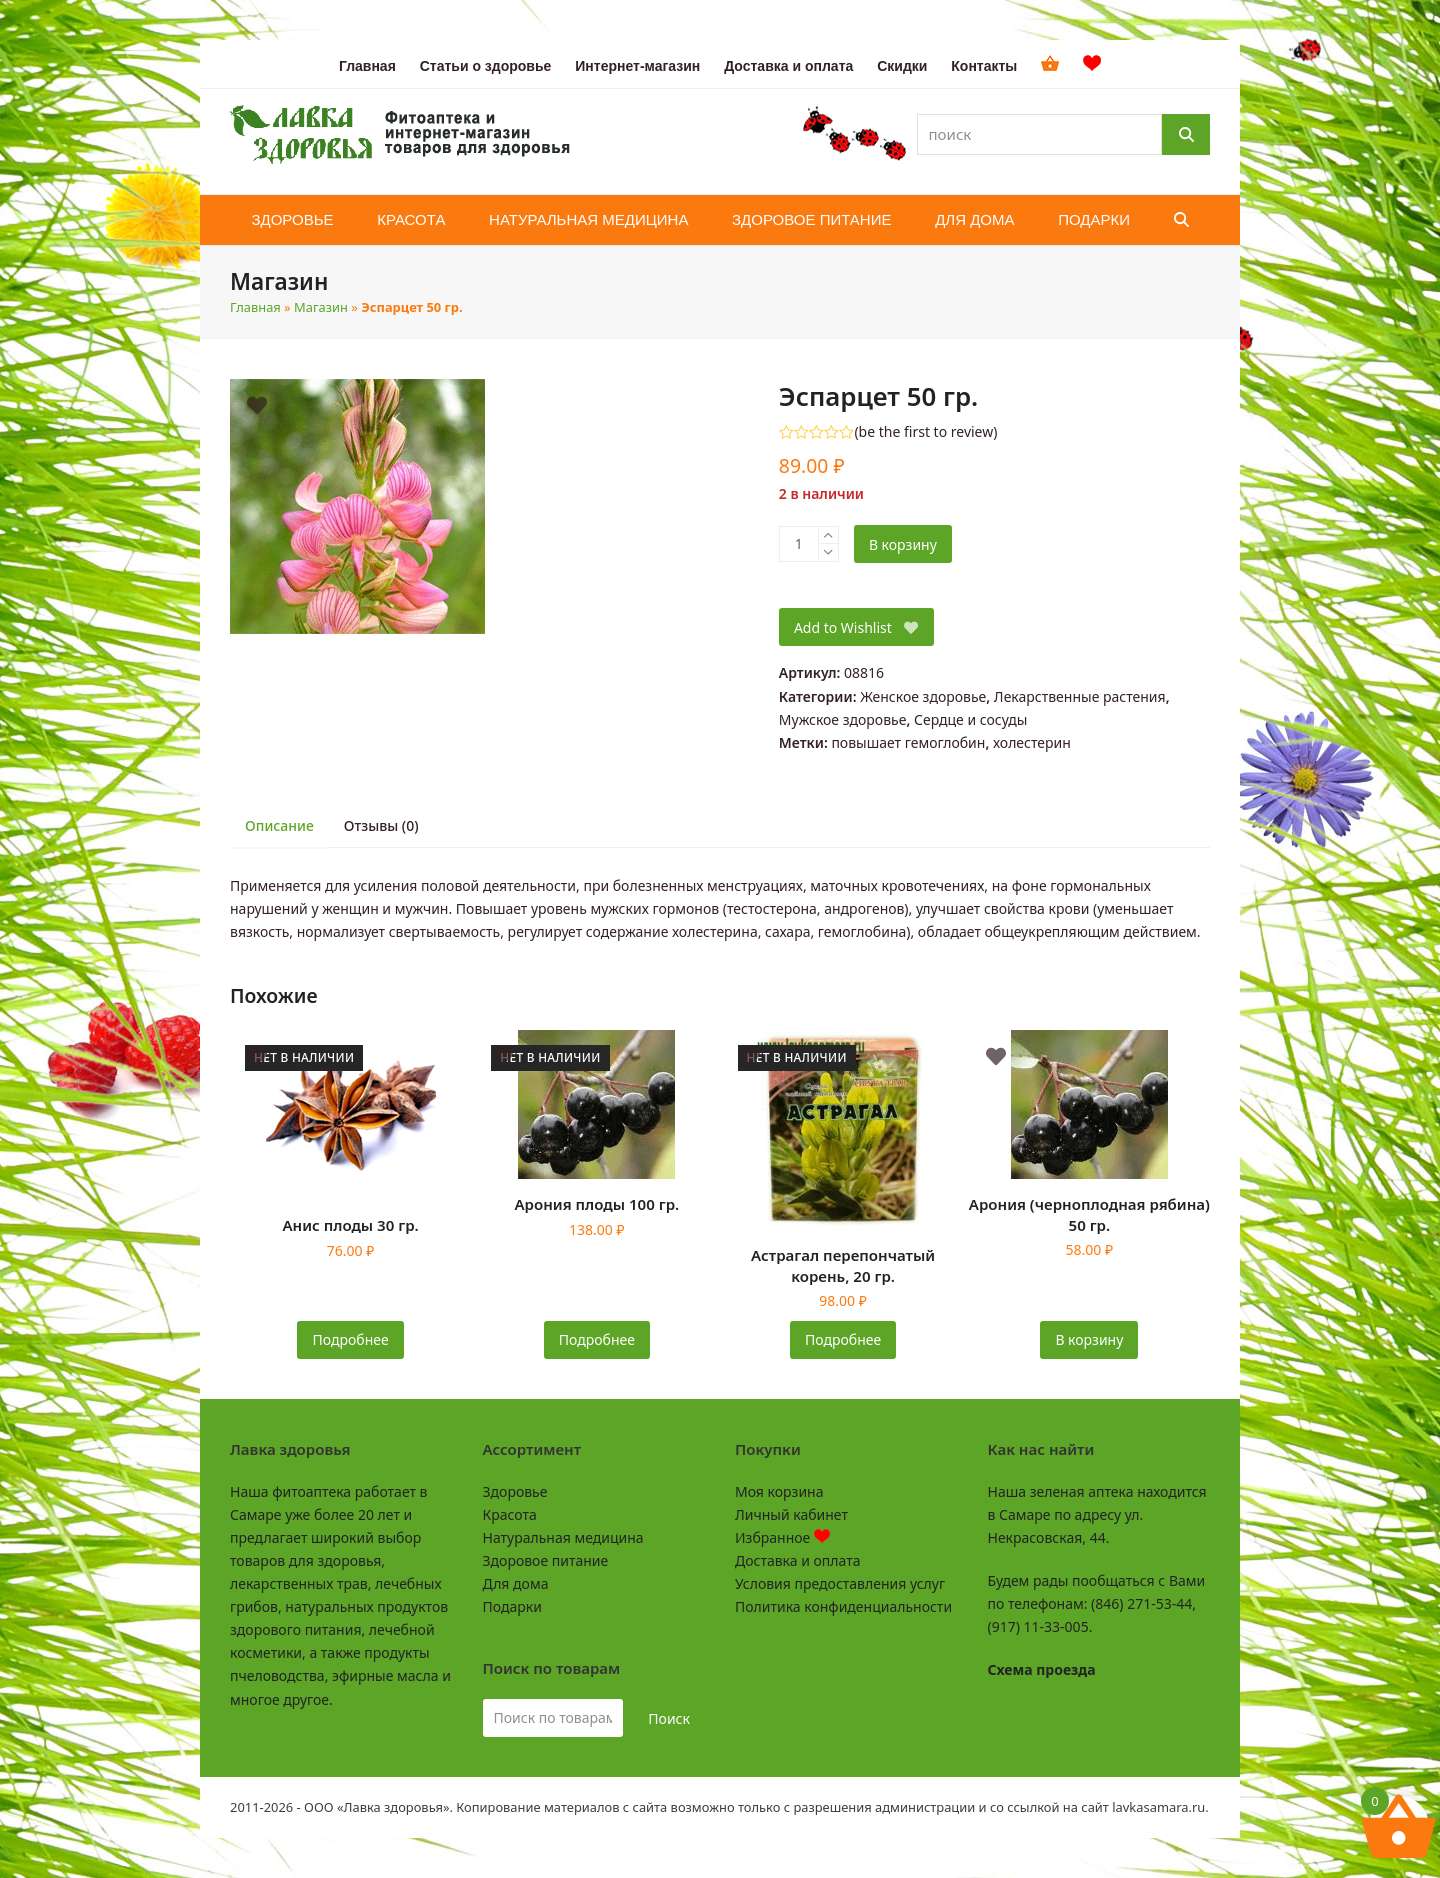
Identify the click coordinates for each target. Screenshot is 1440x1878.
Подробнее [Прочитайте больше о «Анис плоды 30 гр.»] (351, 1339)
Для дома (516, 1583)
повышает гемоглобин (908, 742)
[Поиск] (1186, 134)
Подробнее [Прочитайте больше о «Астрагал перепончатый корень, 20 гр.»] (843, 1339)
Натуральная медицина (563, 1537)
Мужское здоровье (843, 719)
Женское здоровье (923, 696)
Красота (510, 1514)
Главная (255, 307)
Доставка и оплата (797, 1560)
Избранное (782, 1537)
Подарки (512, 1606)
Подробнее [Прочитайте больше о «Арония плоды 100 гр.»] (597, 1339)
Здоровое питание (546, 1560)
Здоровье (515, 1491)
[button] (1181, 220)
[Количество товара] (799, 544)
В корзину (903, 544)
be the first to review (926, 432)
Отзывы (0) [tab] (381, 825)
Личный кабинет (791, 1514)
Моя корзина (779, 1491)
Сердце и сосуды (970, 719)
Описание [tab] (279, 825)
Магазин (321, 307)
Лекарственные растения (1080, 696)
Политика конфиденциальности (843, 1606)
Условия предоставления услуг (840, 1583)
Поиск (669, 1718)
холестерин (1032, 742)
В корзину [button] (1089, 1339)
